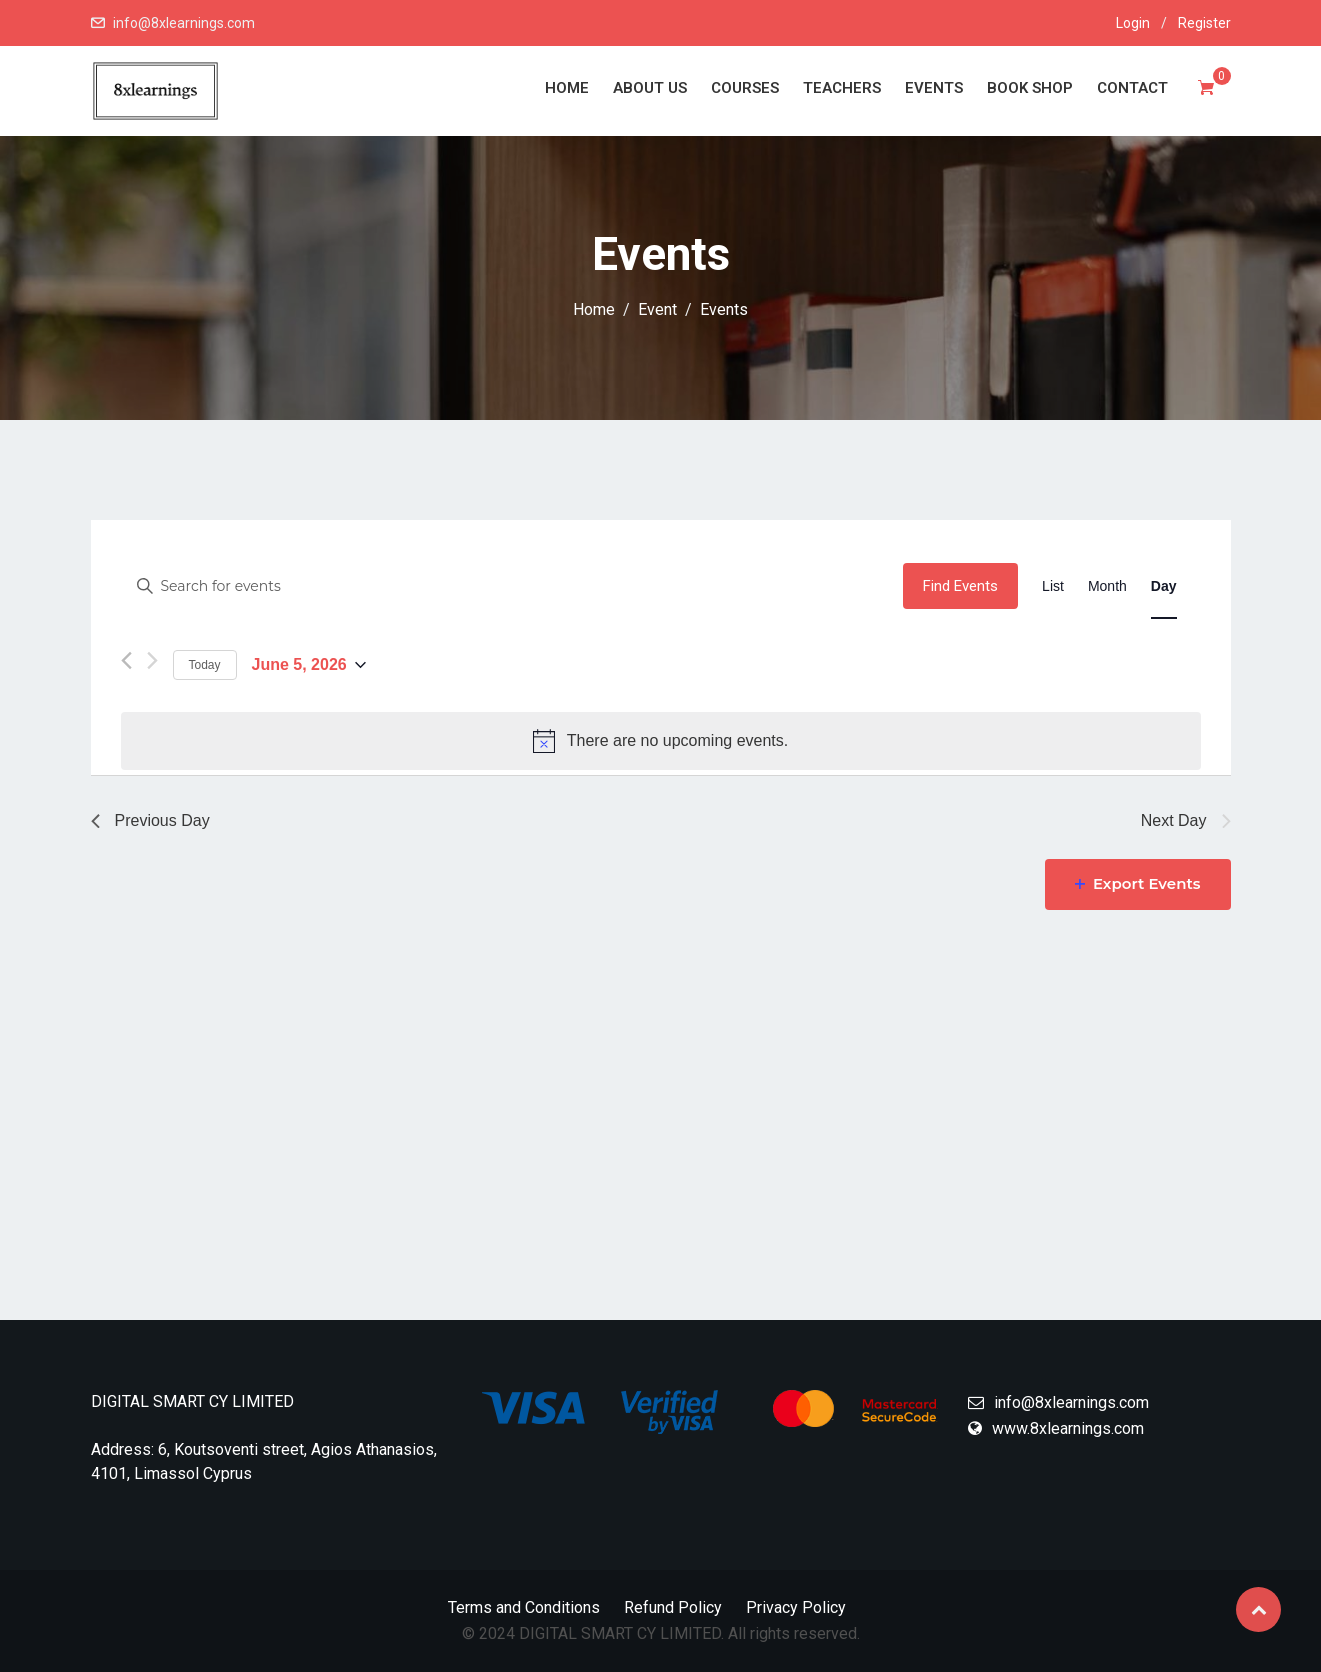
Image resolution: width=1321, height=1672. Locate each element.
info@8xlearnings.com (184, 23)
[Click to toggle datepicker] (309, 665)
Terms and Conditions (524, 1607)
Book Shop (1030, 88)
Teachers (842, 88)
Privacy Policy (796, 1607)
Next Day (1186, 820)
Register (1204, 23)
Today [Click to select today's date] (205, 665)
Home (567, 88)
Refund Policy (673, 1607)
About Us (650, 88)
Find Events (960, 586)
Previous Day (150, 820)
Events (934, 88)
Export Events (1138, 883)
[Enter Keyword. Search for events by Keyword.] (512, 586)
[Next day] (152, 662)
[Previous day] (126, 664)
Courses (745, 88)
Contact (1132, 88)
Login (1133, 23)
